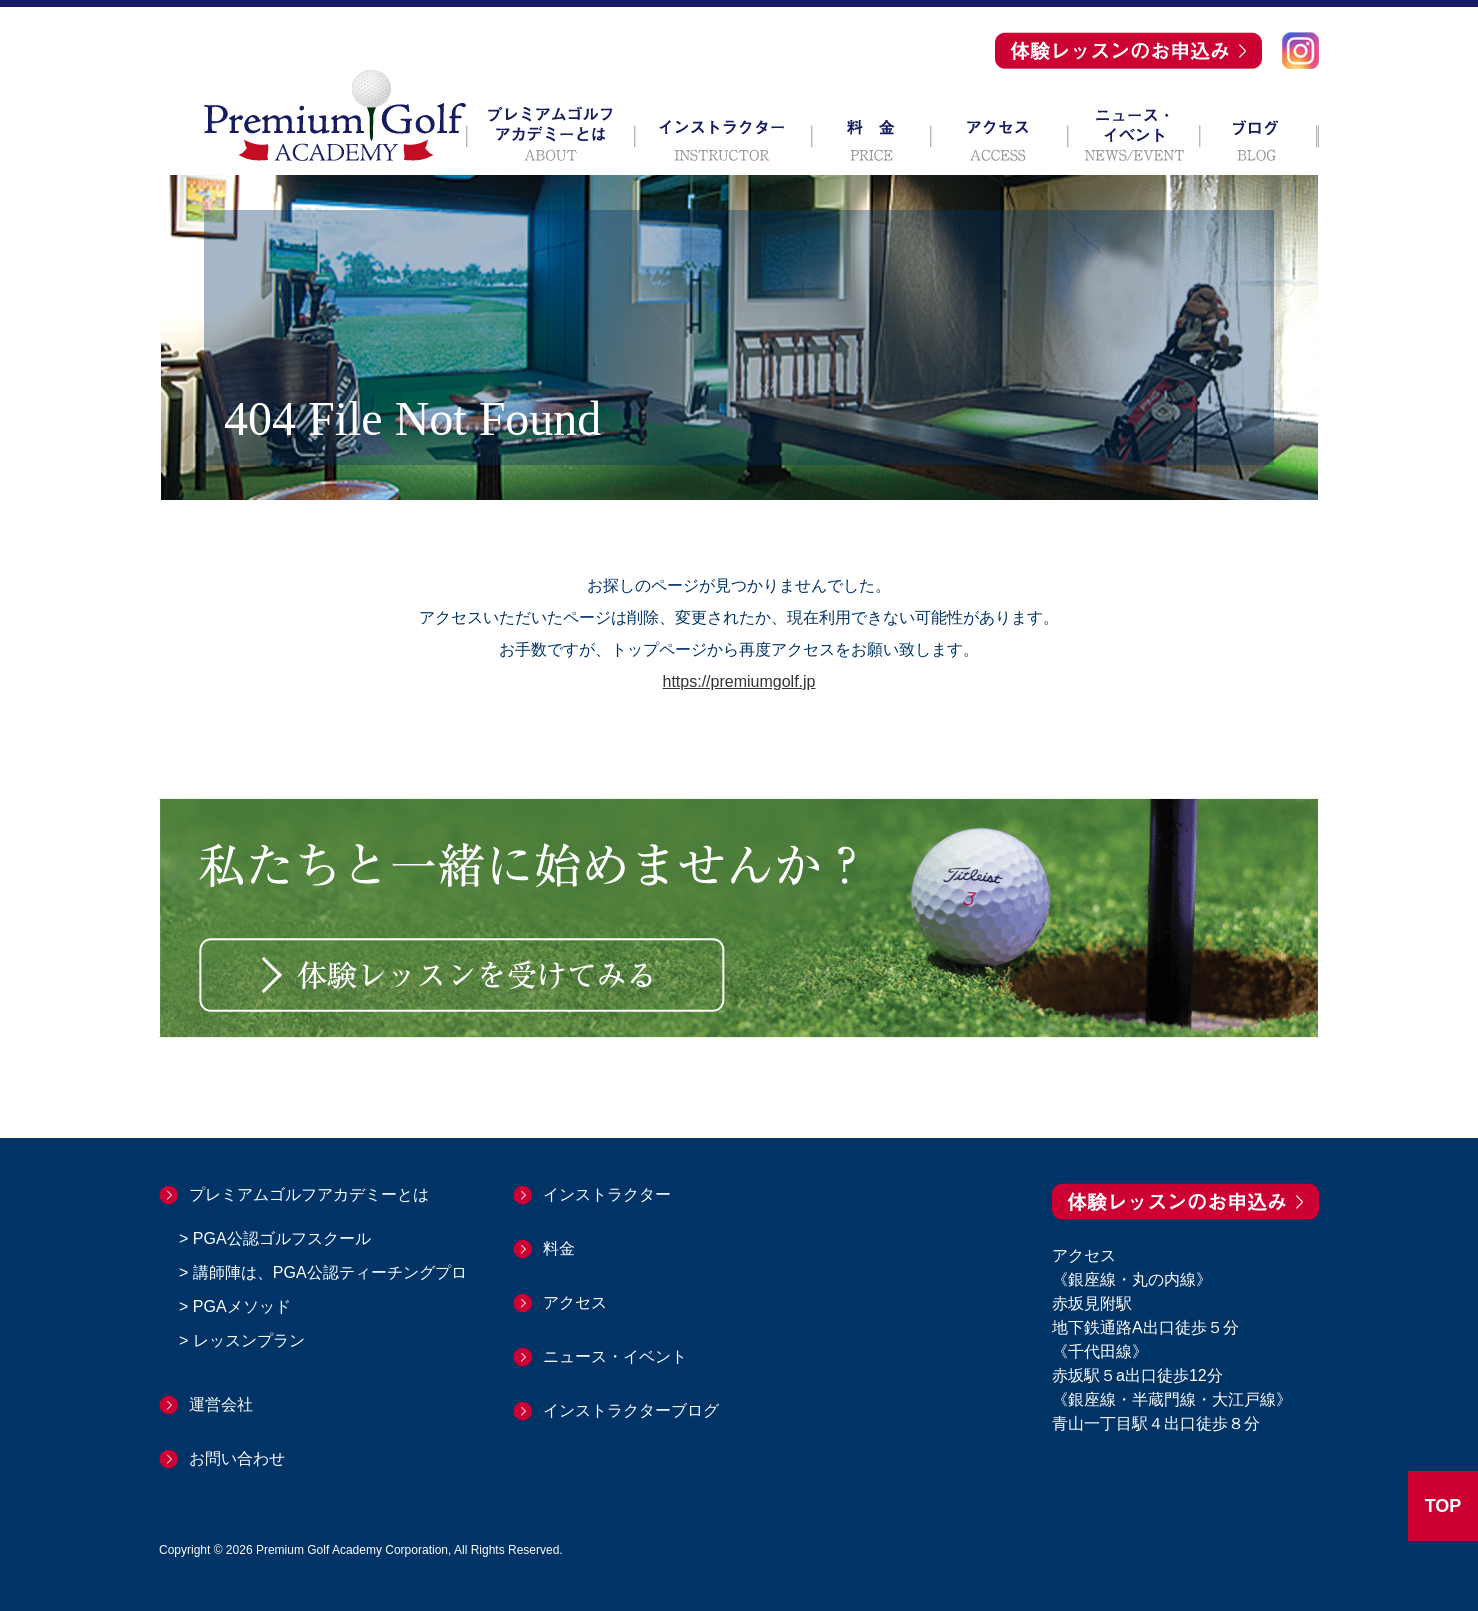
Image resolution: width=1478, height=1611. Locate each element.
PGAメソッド (242, 1306)
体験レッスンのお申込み (1128, 50)
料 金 (871, 133)
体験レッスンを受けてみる (462, 975)
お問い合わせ (237, 1458)
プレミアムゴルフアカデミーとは (550, 133)
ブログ (1259, 133)
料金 (559, 1248)
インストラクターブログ (631, 1410)
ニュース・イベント (1134, 133)
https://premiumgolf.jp (739, 681)
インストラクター (723, 133)
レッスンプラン (249, 1340)
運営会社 (221, 1404)
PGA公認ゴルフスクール (282, 1238)
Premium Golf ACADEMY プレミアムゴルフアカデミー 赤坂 (335, 115)
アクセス (999, 133)
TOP (1443, 1506)
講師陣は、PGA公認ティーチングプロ (330, 1272)
